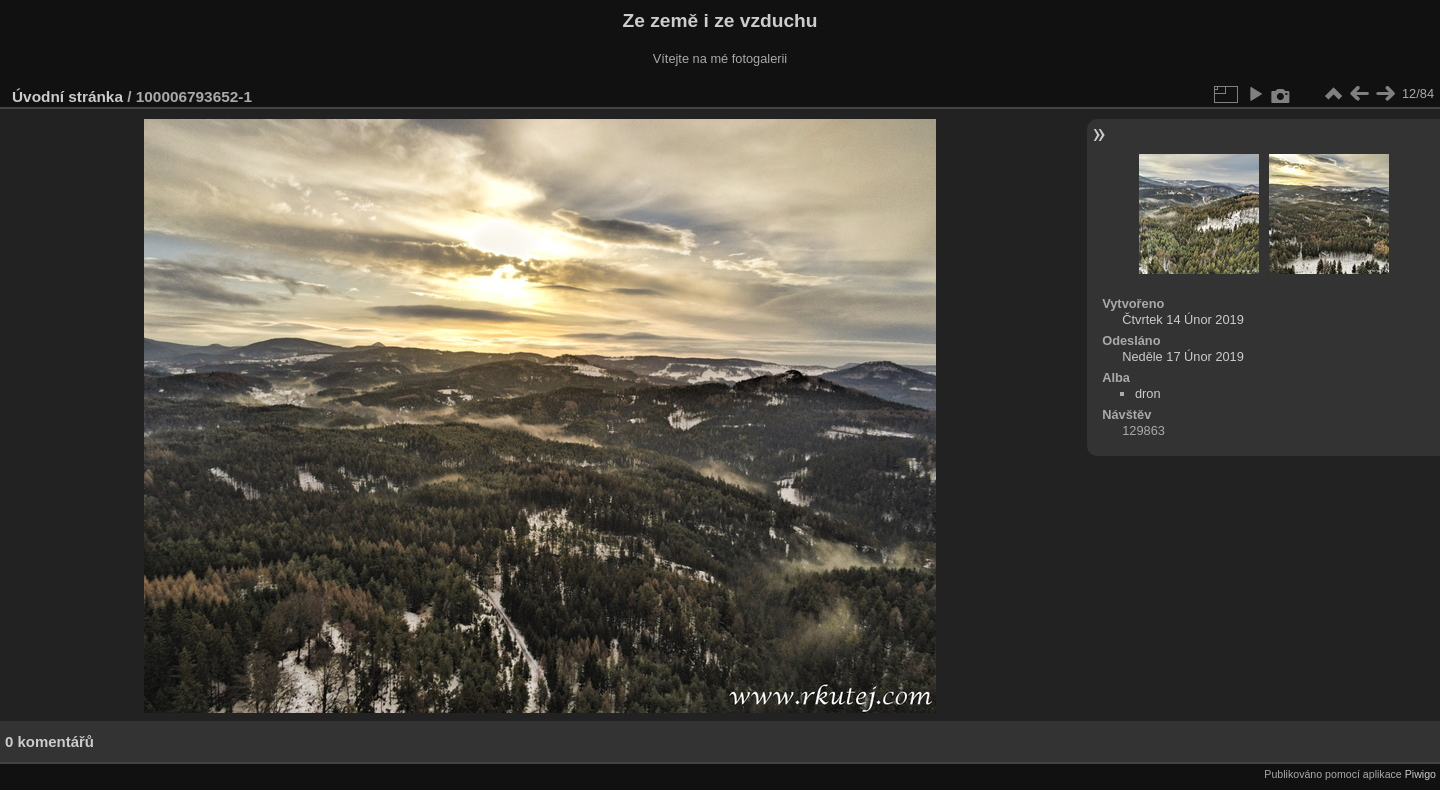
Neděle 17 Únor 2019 (1183, 356)
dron (1148, 393)
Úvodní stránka (67, 96)
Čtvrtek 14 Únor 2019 (1183, 319)
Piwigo (1420, 774)
